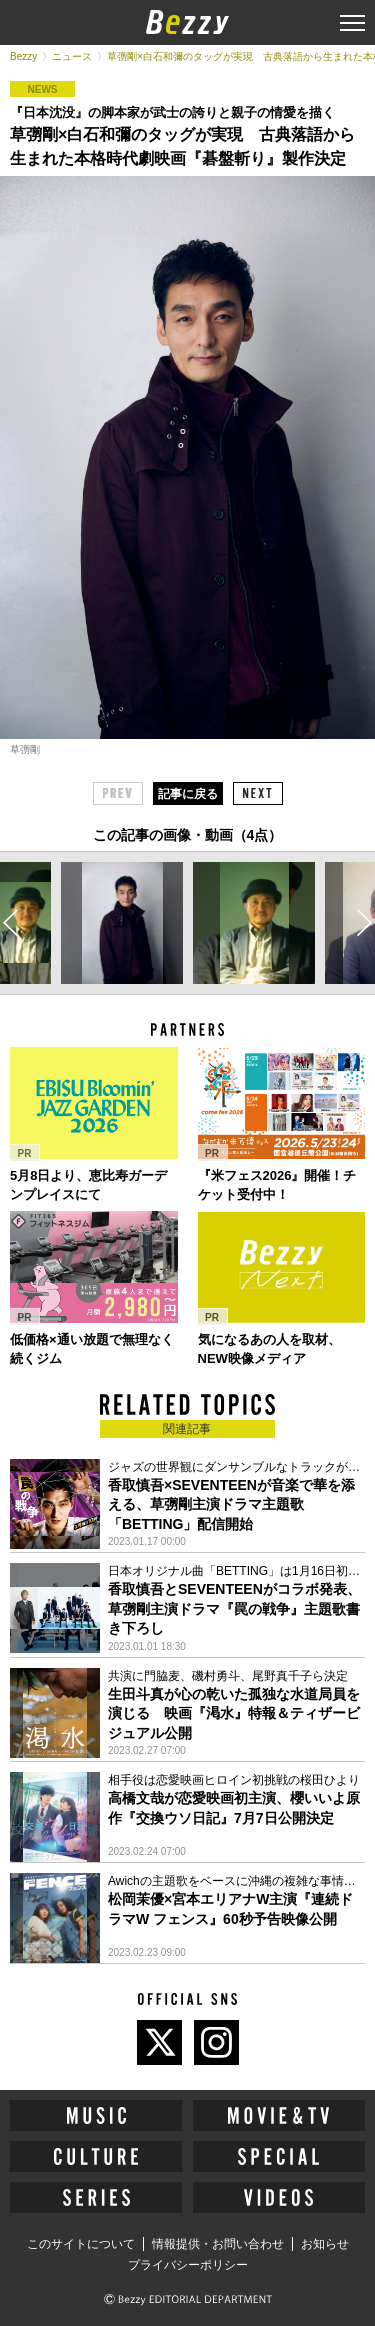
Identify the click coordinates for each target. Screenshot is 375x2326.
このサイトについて (81, 2244)
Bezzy (23, 56)
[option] (122, 923)
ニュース (72, 56)
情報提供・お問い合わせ (218, 2244)
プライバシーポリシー (188, 2265)
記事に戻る (188, 794)
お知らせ (325, 2244)
